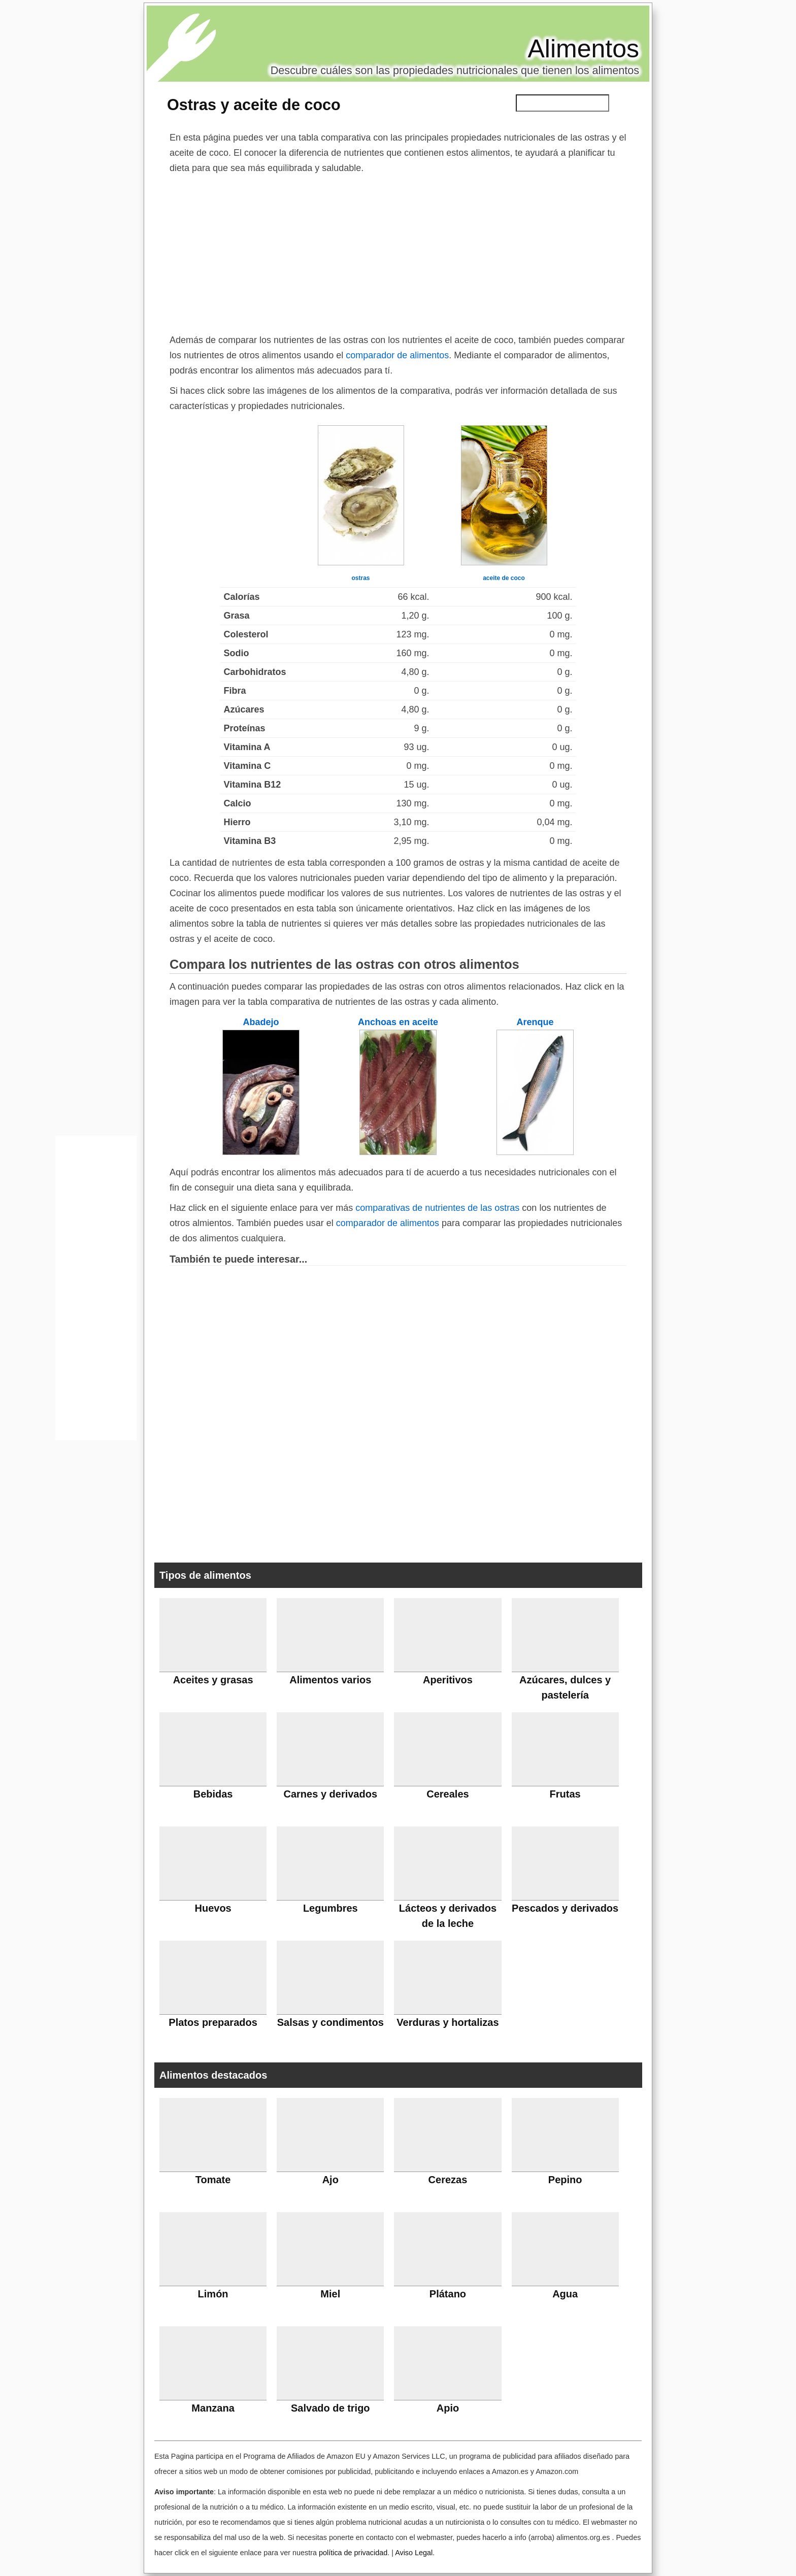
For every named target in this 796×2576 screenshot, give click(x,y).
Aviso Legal (414, 2553)
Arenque (534, 1022)
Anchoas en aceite (398, 1022)
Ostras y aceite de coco (254, 104)
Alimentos (583, 49)
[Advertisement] (398, 252)
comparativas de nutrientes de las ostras (437, 1208)
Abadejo (261, 1022)
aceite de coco (504, 578)
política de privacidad (353, 2553)
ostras (360, 578)
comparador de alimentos (397, 355)
